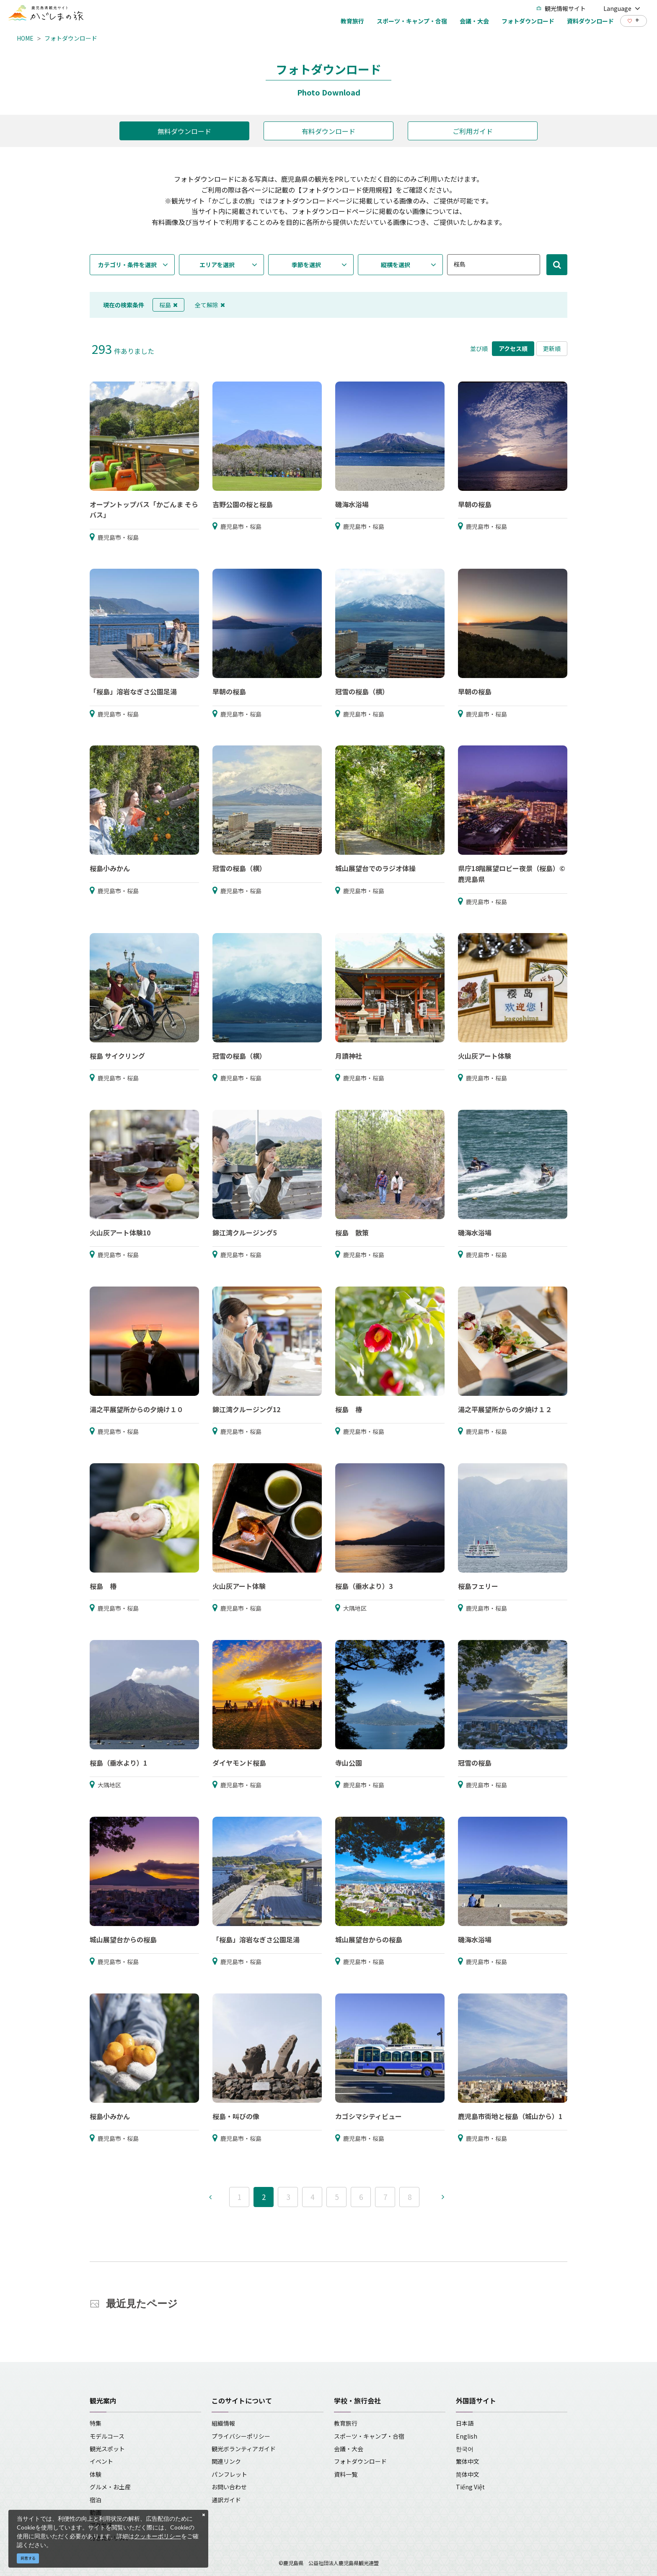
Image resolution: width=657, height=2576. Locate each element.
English (466, 2436)
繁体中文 (467, 2461)
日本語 (464, 2423)
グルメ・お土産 (110, 2487)
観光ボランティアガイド (244, 2448)
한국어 (464, 2448)
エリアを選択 (217, 264)
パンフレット (229, 2474)
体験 (95, 2474)
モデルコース (107, 2436)
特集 (95, 2423)
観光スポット (107, 2448)
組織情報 (223, 2423)
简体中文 (467, 2474)
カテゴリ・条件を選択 (127, 264)
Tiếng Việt (470, 2487)
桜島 (168, 305)
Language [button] (621, 8)
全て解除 (210, 305)
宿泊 (95, 2500)
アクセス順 (513, 348)
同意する (28, 2558)
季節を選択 (306, 264)
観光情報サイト (561, 8)
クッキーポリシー (157, 2536)
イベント (101, 2461)
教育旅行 (345, 2423)
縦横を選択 (395, 264)
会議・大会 (348, 2448)
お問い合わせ (229, 2487)
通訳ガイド (226, 2500)
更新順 (552, 348)
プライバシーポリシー (241, 2436)
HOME (25, 38)
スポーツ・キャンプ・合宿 (369, 2436)
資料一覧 (345, 2474)
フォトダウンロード (70, 38)
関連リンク (226, 2461)
